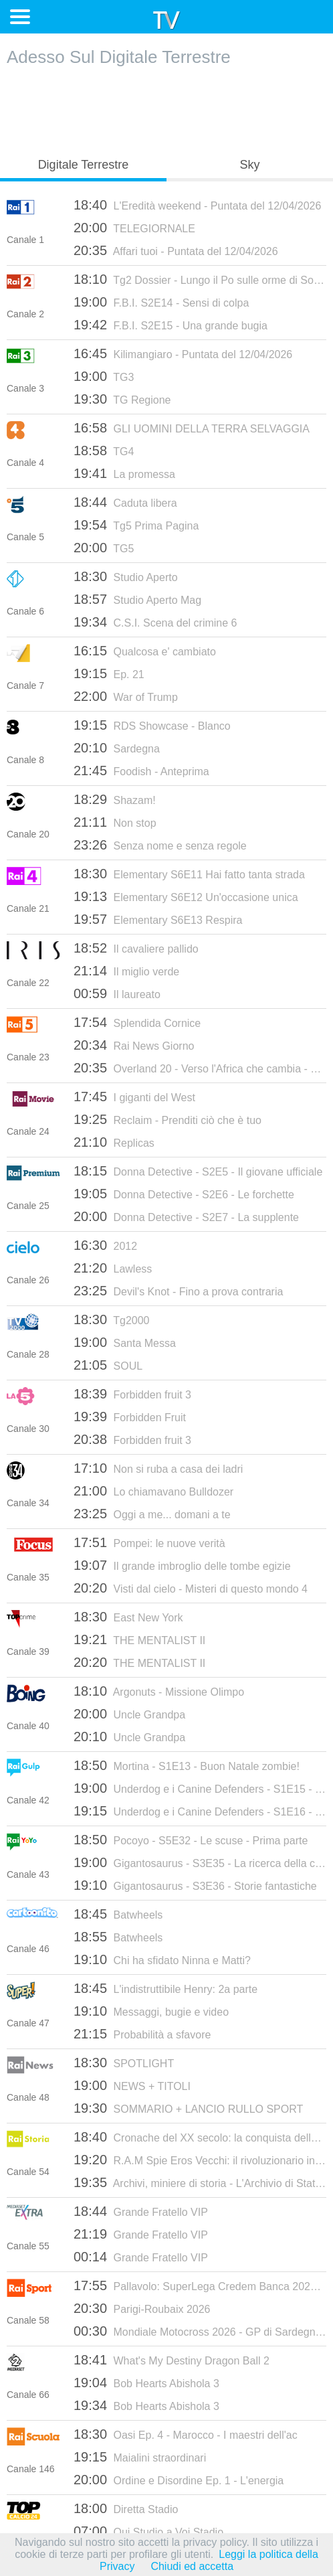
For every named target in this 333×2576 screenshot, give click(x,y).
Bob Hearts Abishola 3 (146, 2382)
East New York (128, 1616)
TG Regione (122, 399)
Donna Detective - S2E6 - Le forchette (184, 1193)
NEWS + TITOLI (132, 2085)
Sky (249, 164)
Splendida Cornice (137, 1022)
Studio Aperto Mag (137, 599)
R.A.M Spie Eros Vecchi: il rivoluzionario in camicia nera (200, 2159)
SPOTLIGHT (124, 2062)
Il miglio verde (126, 970)
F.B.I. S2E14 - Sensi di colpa (161, 302)
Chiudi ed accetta (191, 2566)
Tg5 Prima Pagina (136, 524)
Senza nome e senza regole (160, 844)
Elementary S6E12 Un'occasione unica (186, 896)
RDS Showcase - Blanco (152, 725)
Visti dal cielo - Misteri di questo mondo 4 (191, 1588)
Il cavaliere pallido (136, 948)
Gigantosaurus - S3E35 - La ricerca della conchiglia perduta (200, 1862)
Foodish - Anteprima (141, 770)
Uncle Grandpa (129, 1713)
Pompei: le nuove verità (149, 1542)
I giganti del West (134, 1096)
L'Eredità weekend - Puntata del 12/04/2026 (197, 204)
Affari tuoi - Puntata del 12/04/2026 (176, 250)
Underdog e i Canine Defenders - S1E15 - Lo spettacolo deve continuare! (200, 1788)
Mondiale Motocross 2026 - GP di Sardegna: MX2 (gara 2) (200, 2331)
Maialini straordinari (140, 2456)
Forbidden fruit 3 (132, 1393)
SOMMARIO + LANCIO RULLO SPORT (188, 2108)
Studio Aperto (126, 576)
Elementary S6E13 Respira (158, 919)
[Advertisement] (166, 107)
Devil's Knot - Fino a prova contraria (178, 1290)
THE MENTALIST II (139, 1639)
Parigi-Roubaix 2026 (142, 2308)
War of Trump (126, 696)
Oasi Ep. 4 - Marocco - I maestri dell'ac (186, 2434)
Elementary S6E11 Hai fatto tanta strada (189, 873)
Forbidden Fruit (130, 1416)
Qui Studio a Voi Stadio (148, 2531)
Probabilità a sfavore (142, 2033)
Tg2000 (111, 1319)
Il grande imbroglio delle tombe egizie (182, 1565)
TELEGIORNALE (134, 227)
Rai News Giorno (134, 1045)
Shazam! (115, 799)
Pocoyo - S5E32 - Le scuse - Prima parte (191, 1839)
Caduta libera (125, 502)
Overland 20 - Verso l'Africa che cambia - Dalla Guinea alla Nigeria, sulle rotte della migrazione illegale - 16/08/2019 (200, 1067)
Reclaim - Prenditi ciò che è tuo (167, 1119)
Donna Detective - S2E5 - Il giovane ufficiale (198, 1170)
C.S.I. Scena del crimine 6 (155, 622)
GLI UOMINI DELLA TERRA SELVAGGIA (192, 427)
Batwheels (118, 1914)
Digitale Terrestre (83, 164)
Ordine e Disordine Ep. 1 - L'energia (179, 2479)
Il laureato (117, 993)
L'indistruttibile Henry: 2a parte (165, 1988)
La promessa (124, 473)
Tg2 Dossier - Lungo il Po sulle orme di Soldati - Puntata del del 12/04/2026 (200, 279)
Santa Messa (125, 1342)
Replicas (114, 1142)
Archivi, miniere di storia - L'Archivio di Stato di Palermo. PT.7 (200, 2182)
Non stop (115, 822)
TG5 (104, 547)
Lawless (113, 1268)
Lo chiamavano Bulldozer (153, 1490)
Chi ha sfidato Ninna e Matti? (162, 1959)
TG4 (104, 450)
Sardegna (117, 747)
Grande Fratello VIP (141, 2211)
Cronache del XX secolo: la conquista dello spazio (200, 2136)
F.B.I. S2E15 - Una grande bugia (170, 324)
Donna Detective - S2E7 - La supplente (186, 1216)
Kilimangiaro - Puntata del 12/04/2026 (183, 353)
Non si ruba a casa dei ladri (158, 1468)
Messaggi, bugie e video (151, 2011)
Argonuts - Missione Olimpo (159, 1691)
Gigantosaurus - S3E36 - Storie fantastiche (195, 1885)
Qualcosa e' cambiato (145, 650)
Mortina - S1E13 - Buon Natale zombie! (187, 1765)
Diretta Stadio (126, 2508)
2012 (105, 1245)
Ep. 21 (109, 673)
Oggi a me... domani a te (152, 1513)
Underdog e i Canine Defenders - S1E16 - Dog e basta (200, 1810)
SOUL (108, 1365)
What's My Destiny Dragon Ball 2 (171, 2359)
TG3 (104, 376)
